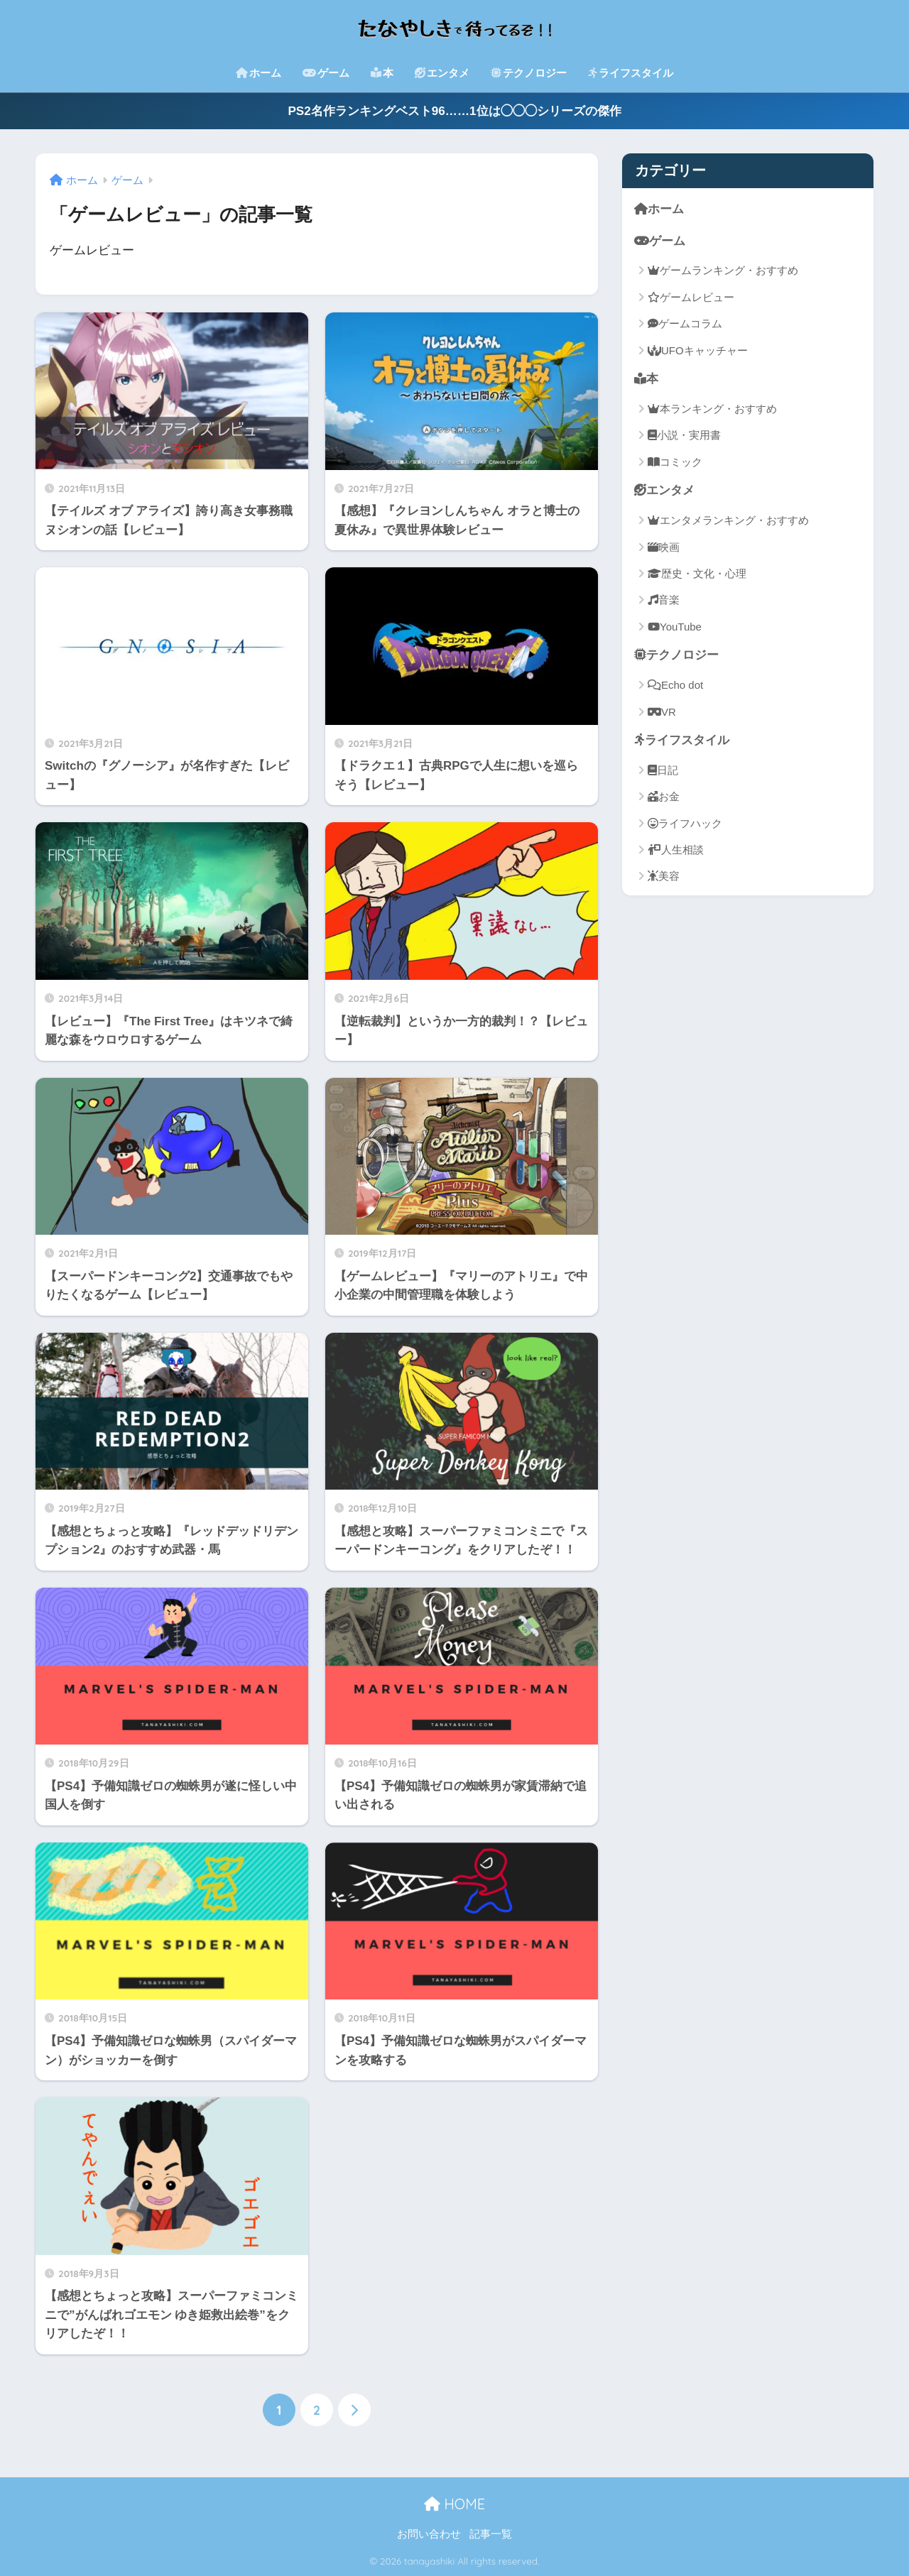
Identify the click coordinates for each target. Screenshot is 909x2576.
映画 (664, 546)
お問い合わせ (429, 2534)
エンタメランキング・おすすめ (728, 520)
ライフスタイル (630, 73)
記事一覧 (490, 2534)
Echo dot (675, 685)
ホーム (258, 73)
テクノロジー (529, 73)
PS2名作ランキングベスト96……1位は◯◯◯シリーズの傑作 (454, 111)
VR (662, 711)
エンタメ (442, 73)
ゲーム (326, 73)
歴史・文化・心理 (697, 573)
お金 (664, 796)
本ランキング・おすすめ (712, 409)
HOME (454, 2504)
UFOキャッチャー (698, 350)
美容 (664, 876)
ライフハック (685, 823)
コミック (675, 462)
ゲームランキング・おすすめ (723, 270)
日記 (663, 769)
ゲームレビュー (691, 297)
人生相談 (676, 850)
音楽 (664, 600)
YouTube (675, 627)
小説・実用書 (684, 435)
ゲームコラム (685, 323)
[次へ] (354, 2410)
